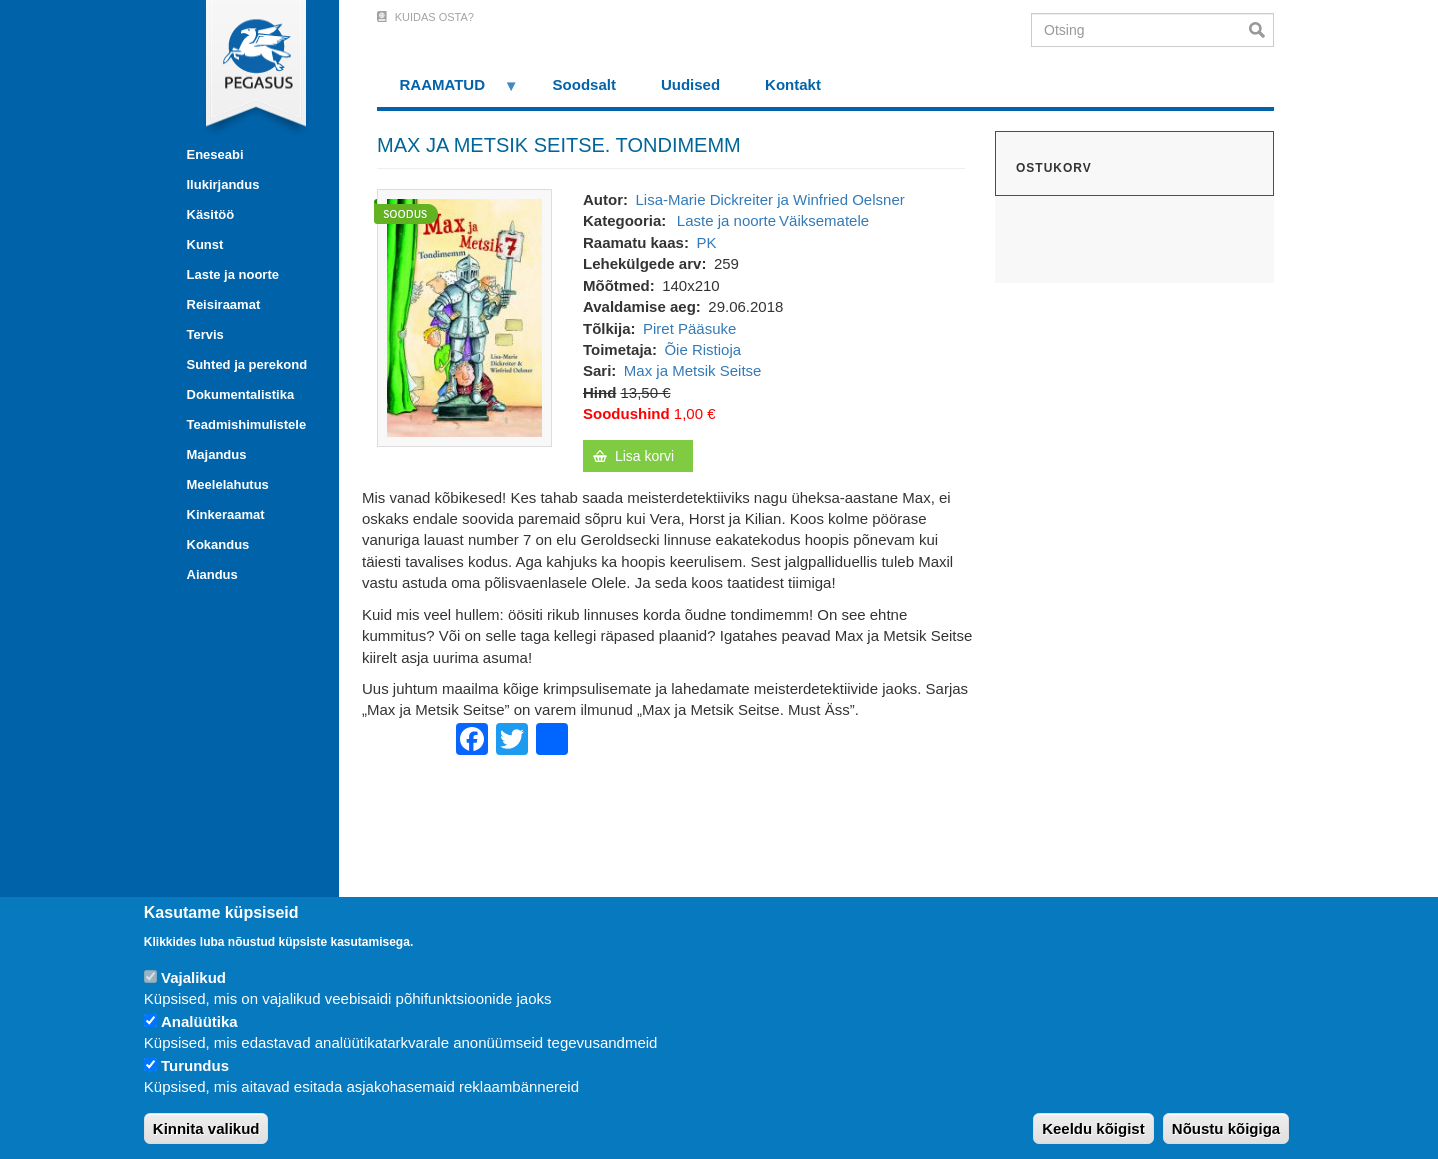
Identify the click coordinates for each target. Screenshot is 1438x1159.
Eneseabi (215, 154)
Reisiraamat (224, 304)
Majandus (217, 454)
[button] (464, 316)
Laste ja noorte (233, 274)
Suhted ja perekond (247, 364)
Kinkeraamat (226, 514)
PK (706, 242)
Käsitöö (211, 214)
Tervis (205, 334)
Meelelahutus (228, 484)
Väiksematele (824, 220)
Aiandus (212, 574)
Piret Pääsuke (689, 328)
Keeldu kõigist (1093, 1128)
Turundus (195, 1065)
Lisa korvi (644, 456)
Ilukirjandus (223, 184)
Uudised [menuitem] (690, 84)
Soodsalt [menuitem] (584, 84)
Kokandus (218, 544)
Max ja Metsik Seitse (693, 370)
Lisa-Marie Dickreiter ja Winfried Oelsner (769, 199)
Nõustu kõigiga (1226, 1128)
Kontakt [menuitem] (793, 84)
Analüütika (199, 1021)
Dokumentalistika (241, 394)
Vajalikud (193, 977)
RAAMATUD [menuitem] (448, 91)
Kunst (205, 244)
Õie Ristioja (702, 349)
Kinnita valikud (206, 1128)
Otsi (1261, 30)
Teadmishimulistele (247, 424)
